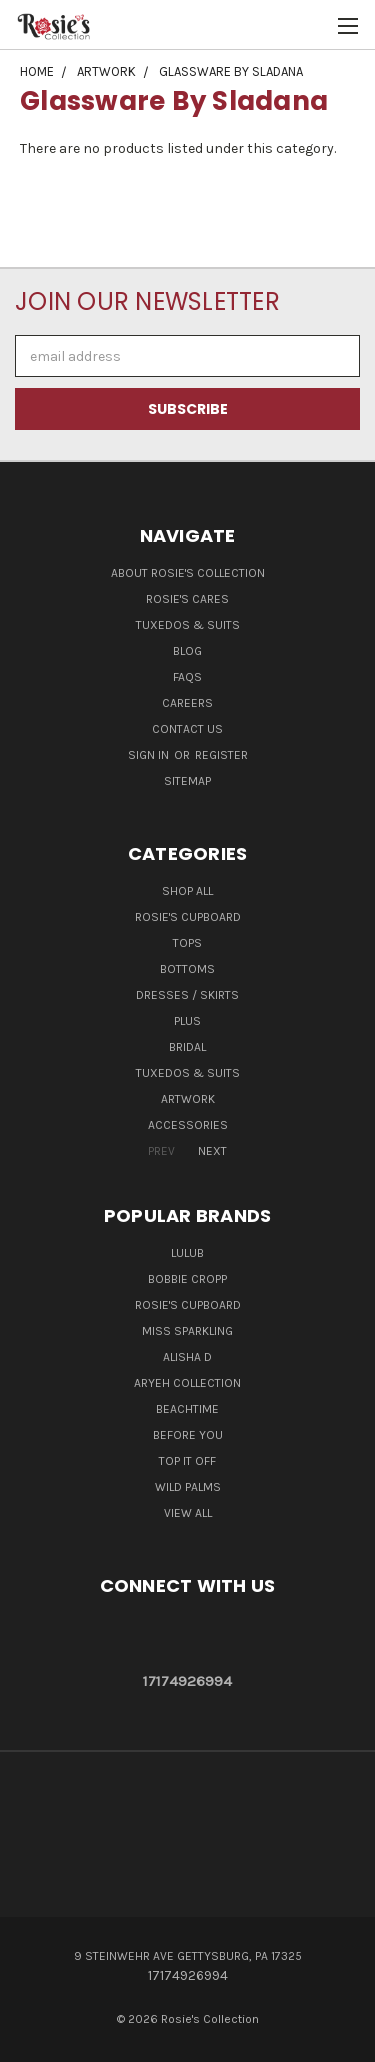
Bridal (187, 1047)
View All (188, 1513)
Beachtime (187, 1409)
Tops (187, 943)
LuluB (187, 1253)
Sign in (150, 755)
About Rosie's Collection (188, 573)
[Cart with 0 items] (315, 25)
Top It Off (187, 1461)
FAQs (187, 677)
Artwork (188, 1099)
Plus (187, 1021)
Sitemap (187, 781)
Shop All (187, 891)
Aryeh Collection (187, 1383)
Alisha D (187, 1357)
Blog (187, 651)
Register (221, 755)
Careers (187, 703)
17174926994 (187, 1681)
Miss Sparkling (187, 1331)
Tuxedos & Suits (188, 625)
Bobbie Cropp (187, 1279)
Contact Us (187, 729)
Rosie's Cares (187, 599)
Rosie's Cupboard (188, 917)
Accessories (188, 1125)
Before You (188, 1435)
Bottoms (187, 969)
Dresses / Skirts (187, 995)
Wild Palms (188, 1487)
